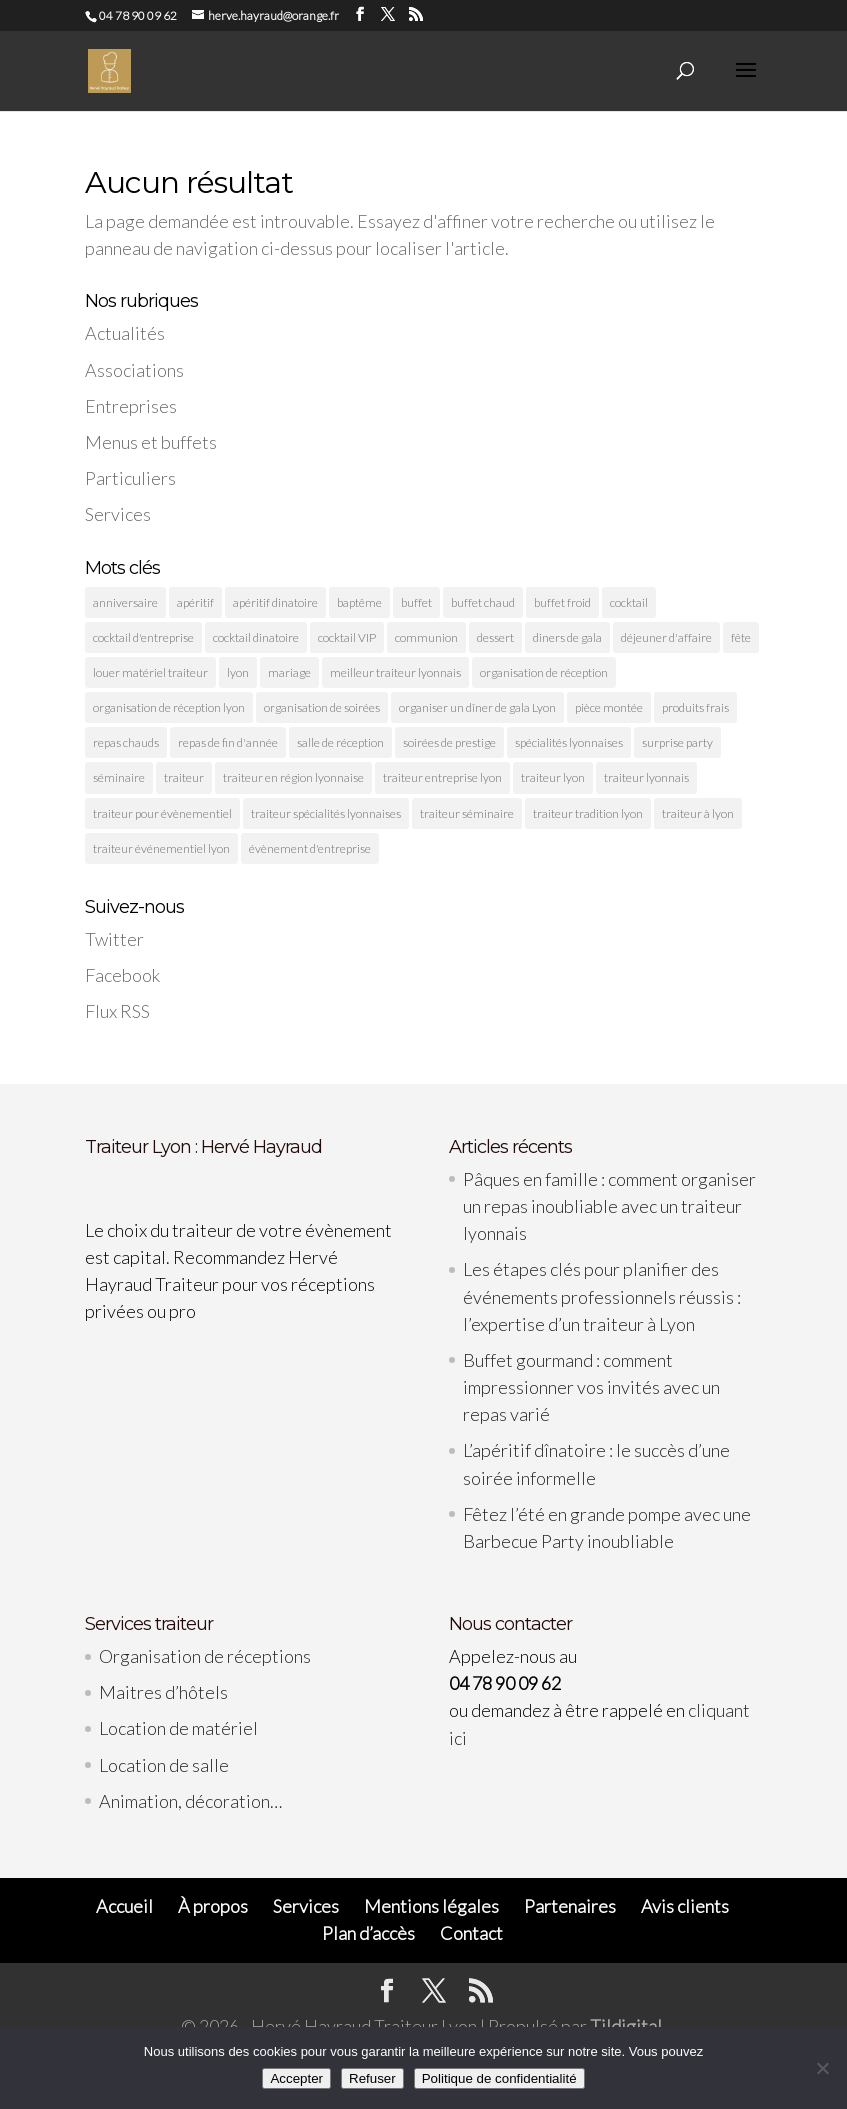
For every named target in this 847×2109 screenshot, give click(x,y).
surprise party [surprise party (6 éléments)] (677, 742)
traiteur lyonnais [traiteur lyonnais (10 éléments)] (646, 777)
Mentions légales (431, 1906)
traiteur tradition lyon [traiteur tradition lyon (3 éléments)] (588, 813)
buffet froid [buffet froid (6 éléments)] (562, 602)
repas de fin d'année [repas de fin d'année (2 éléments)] (228, 742)
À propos (213, 1906)
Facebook (122, 975)
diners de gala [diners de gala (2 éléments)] (567, 637)
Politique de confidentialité (499, 2078)
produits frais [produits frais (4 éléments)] (695, 707)
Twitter (114, 939)
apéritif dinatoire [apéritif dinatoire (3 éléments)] (275, 602)
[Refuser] (822, 2068)
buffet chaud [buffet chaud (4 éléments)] (483, 602)
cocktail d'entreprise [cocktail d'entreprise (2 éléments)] (143, 637)
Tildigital (626, 2026)
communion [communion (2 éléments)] (426, 637)
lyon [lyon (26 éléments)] (238, 672)
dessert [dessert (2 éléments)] (495, 637)
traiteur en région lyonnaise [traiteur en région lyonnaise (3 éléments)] (293, 777)
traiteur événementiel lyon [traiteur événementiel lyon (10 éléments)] (161, 848)
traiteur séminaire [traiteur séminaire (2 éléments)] (467, 813)
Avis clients (685, 1906)
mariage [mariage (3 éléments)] (289, 672)
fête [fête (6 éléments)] (741, 637)
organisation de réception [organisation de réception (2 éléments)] (544, 672)
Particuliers (130, 478)
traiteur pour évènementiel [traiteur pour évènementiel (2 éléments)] (162, 813)
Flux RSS (117, 1011)
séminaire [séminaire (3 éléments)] (119, 777)
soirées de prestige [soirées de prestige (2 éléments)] (449, 742)
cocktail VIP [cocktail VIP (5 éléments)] (347, 637)
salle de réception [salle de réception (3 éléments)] (340, 742)
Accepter (296, 2078)
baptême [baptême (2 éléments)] (359, 602)
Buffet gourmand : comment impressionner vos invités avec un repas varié (591, 1387)
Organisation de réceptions (205, 1656)
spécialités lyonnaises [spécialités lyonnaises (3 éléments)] (569, 742)
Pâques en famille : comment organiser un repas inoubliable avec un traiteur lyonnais (609, 1206)
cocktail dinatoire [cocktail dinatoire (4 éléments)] (256, 637)
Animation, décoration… (190, 1801)
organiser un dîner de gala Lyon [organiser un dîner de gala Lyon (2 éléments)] (477, 707)
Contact (471, 1933)
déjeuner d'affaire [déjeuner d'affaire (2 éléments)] (666, 637)
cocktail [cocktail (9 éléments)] (629, 602)
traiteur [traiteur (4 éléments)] (184, 777)
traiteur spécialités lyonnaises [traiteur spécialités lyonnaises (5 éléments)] (326, 813)
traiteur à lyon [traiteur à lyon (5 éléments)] (698, 813)
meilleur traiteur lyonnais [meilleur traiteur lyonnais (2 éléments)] (395, 672)
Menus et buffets (151, 442)
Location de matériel (178, 1728)
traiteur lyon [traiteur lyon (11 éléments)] (553, 777)
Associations (134, 370)
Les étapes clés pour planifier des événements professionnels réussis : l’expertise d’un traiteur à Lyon (602, 1296)
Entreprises (131, 406)
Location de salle (164, 1765)
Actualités (125, 333)
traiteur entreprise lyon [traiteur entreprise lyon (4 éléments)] (442, 777)
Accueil (124, 1906)
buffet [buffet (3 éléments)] (416, 602)
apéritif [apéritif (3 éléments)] (195, 602)
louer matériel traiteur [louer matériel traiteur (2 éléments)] (150, 672)
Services (118, 514)
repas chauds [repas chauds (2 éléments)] (126, 742)
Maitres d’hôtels (163, 1692)
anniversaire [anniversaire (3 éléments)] (125, 602)
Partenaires (570, 1906)
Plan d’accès (368, 1933)
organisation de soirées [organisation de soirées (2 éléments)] (322, 707)
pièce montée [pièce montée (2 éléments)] (609, 707)
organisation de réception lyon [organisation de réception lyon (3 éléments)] (169, 707)
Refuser (372, 2078)
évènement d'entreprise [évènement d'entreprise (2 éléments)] (310, 848)
